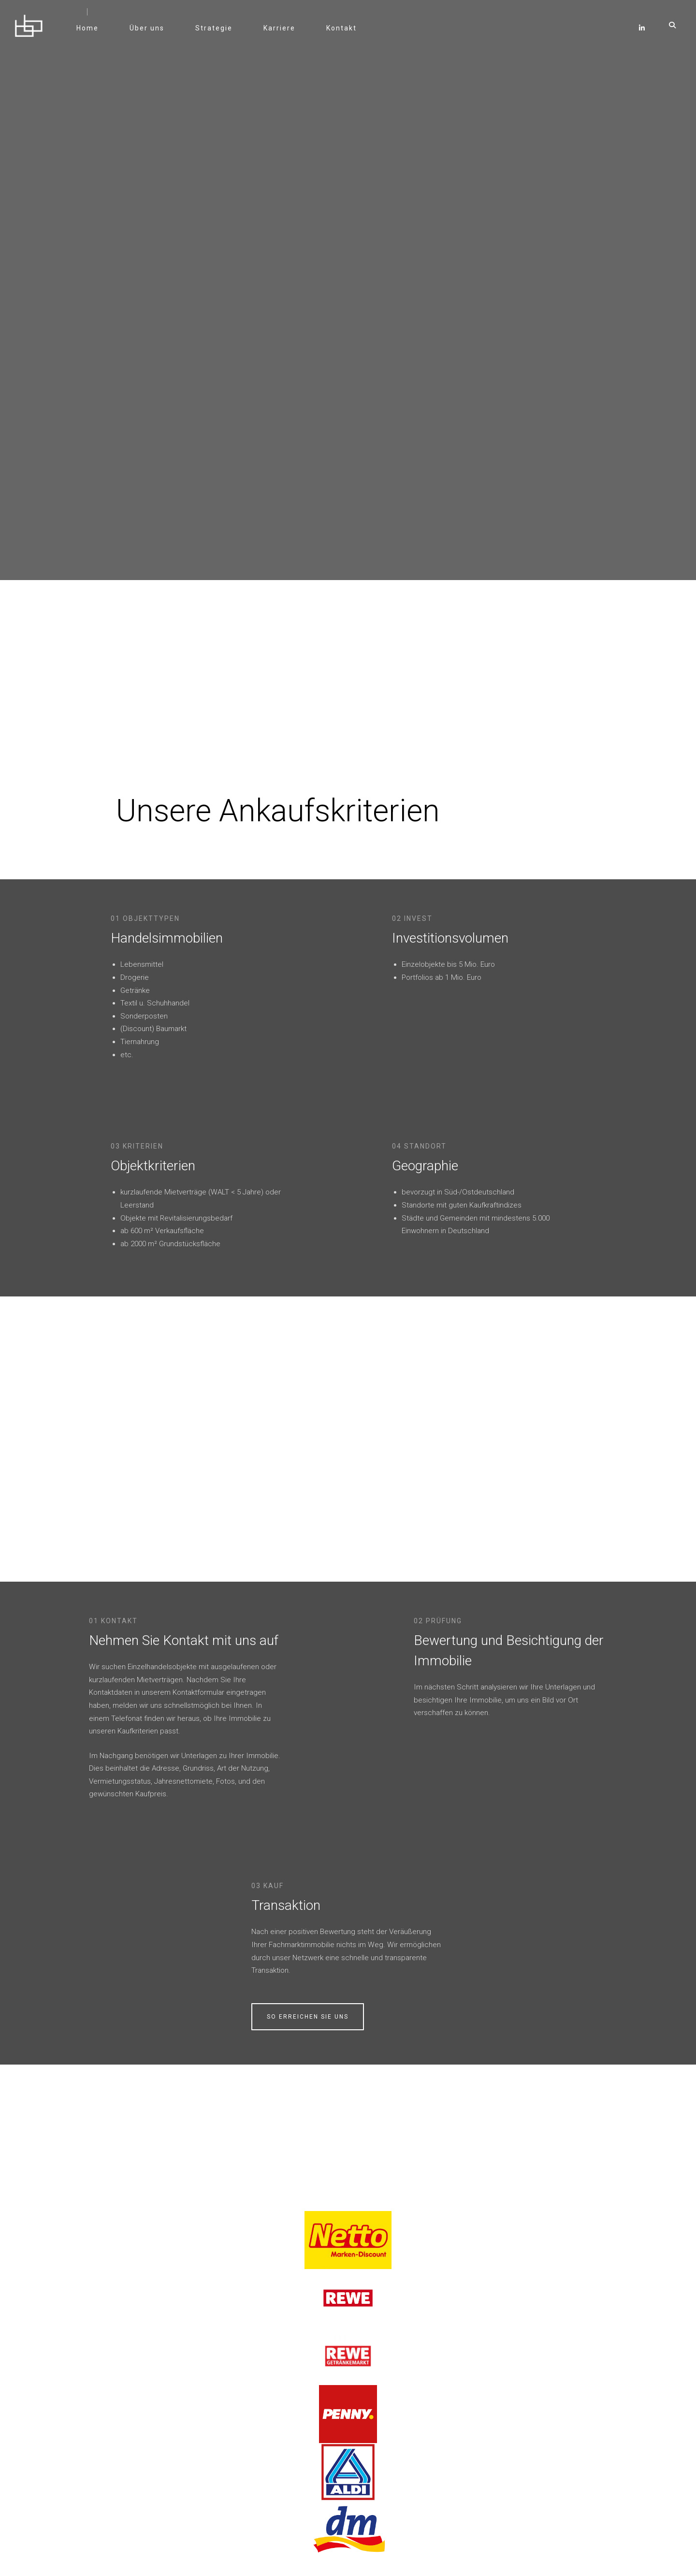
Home (95, 34)
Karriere (287, 34)
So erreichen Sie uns (536, 1575)
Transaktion (514, 1464)
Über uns (154, 34)
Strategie (221, 34)
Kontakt (349, 34)
